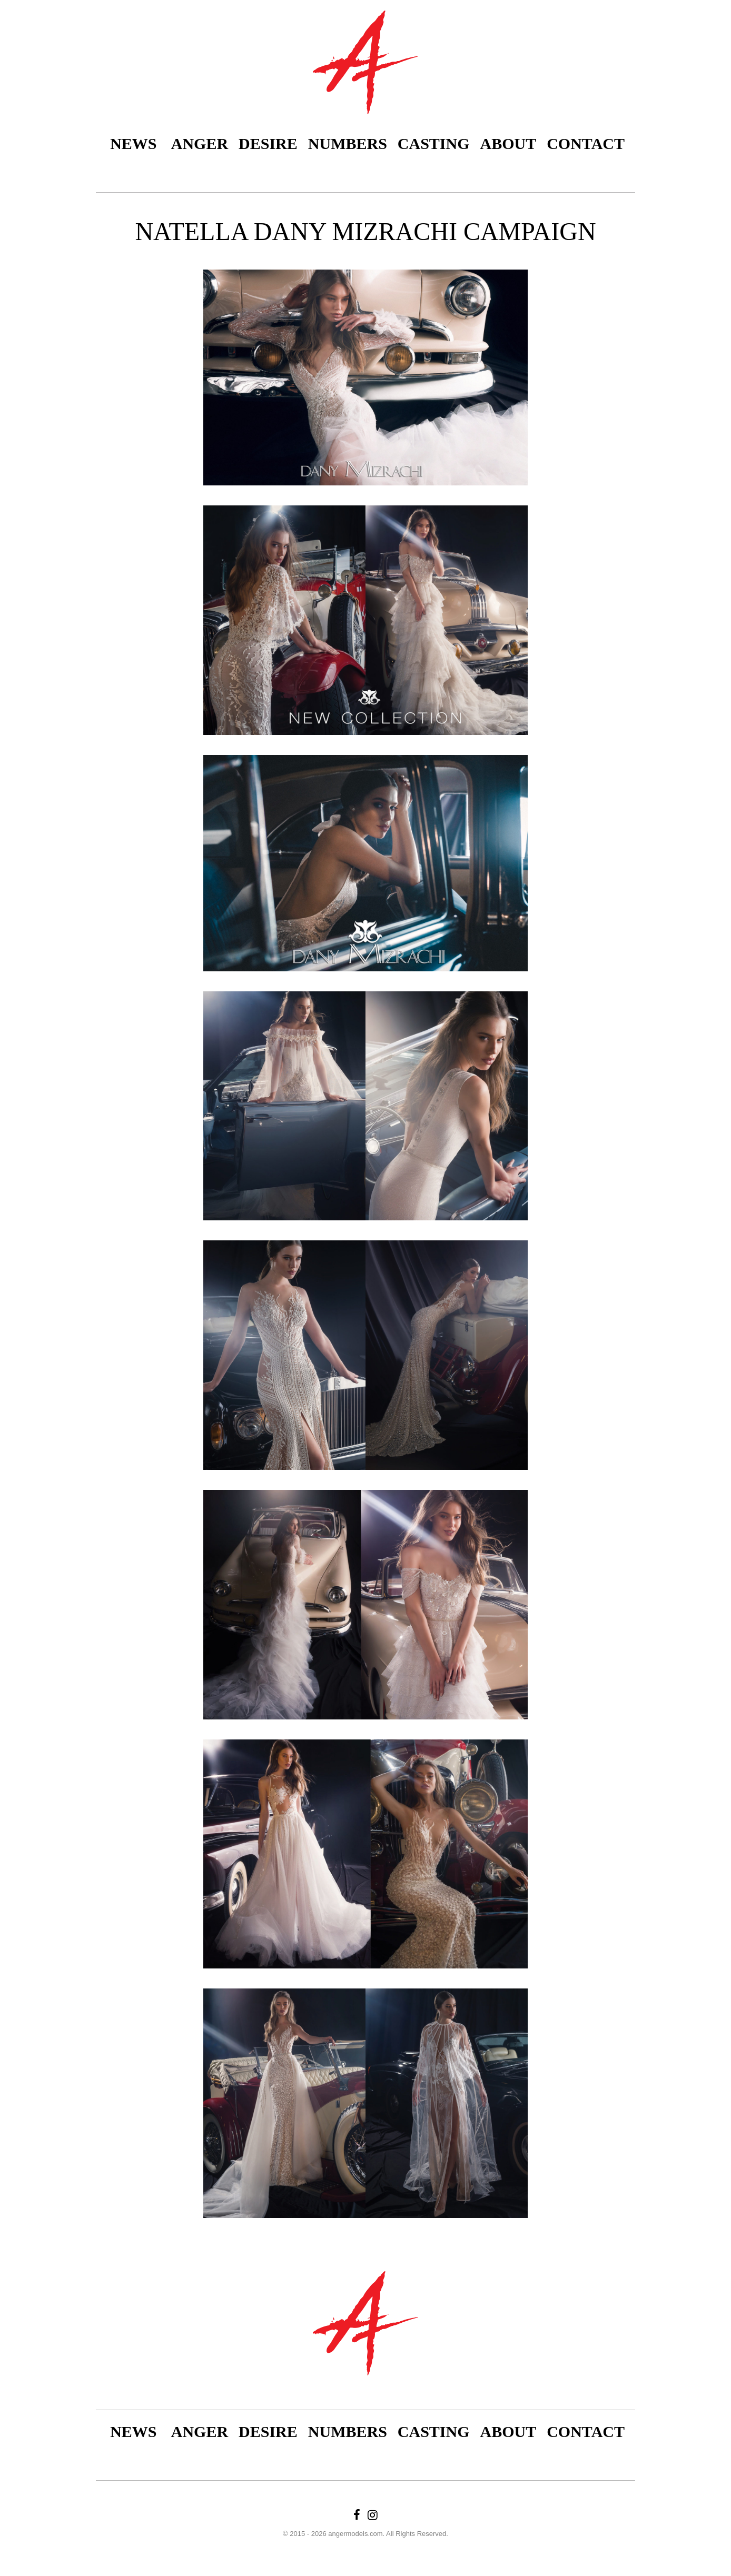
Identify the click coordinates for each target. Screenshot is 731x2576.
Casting (434, 143)
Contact (586, 143)
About (508, 143)
